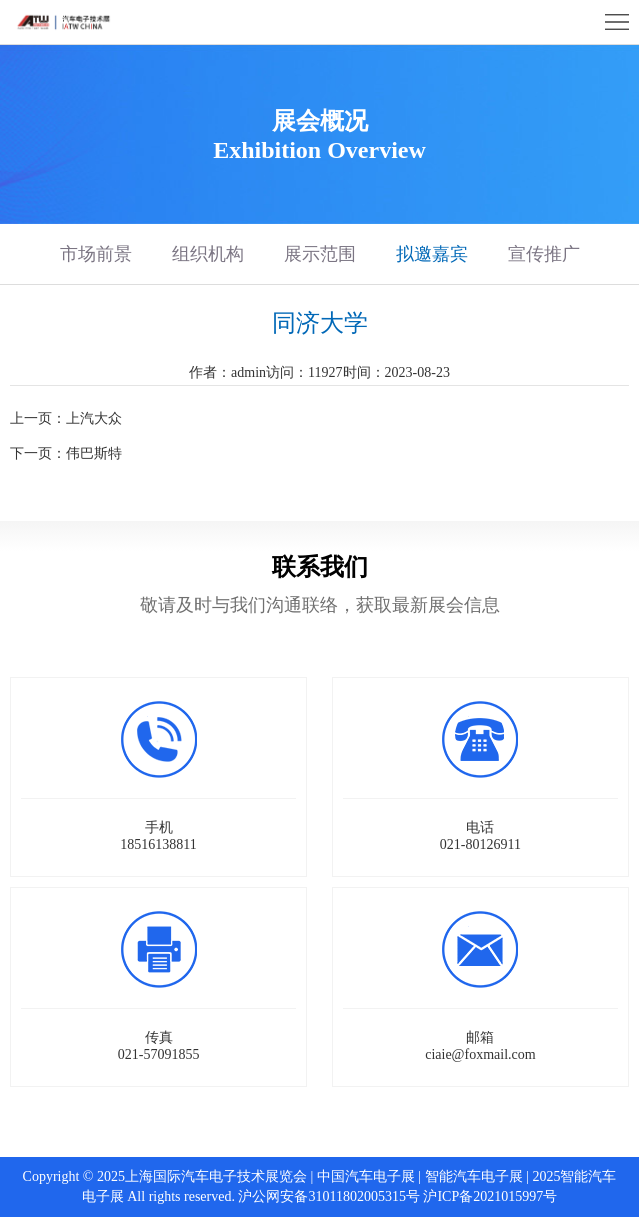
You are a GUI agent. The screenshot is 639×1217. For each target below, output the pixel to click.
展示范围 (320, 254)
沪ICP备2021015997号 (490, 1196)
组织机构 (208, 254)
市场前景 (96, 254)
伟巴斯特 (94, 453)
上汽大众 (94, 418)
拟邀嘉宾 (432, 254)
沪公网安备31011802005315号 (328, 1196)
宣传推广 (544, 254)
